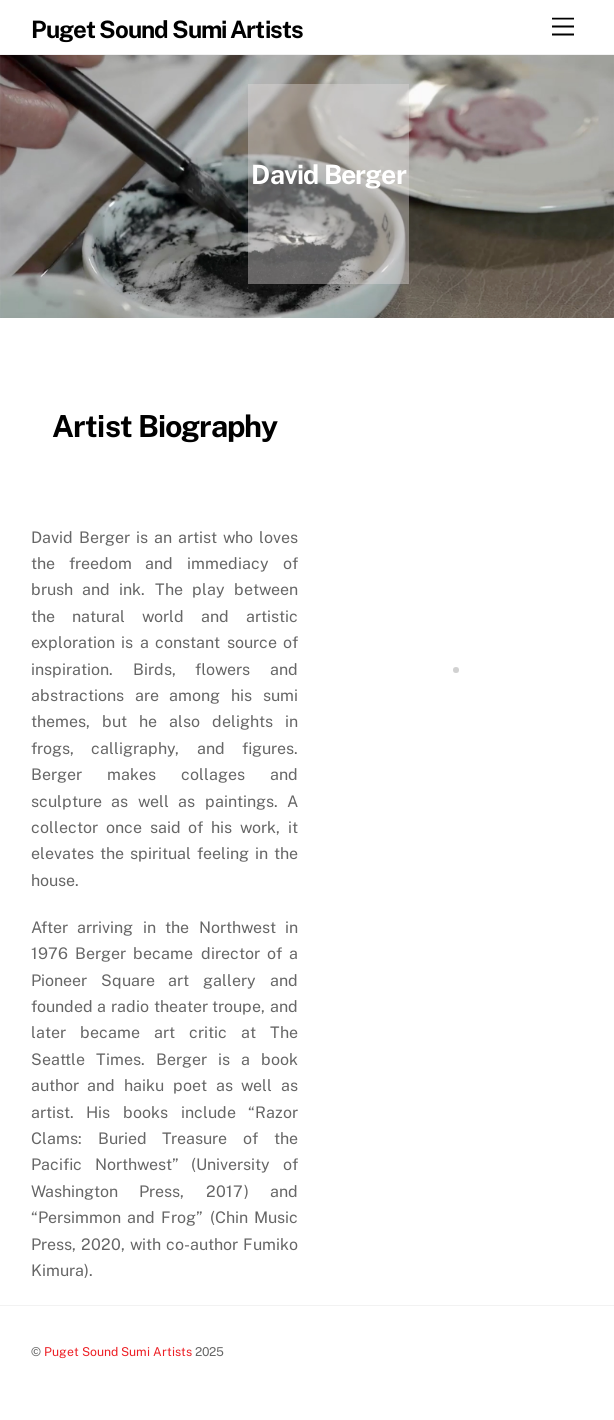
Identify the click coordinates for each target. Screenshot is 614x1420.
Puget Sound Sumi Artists (118, 1351)
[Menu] (563, 27)
